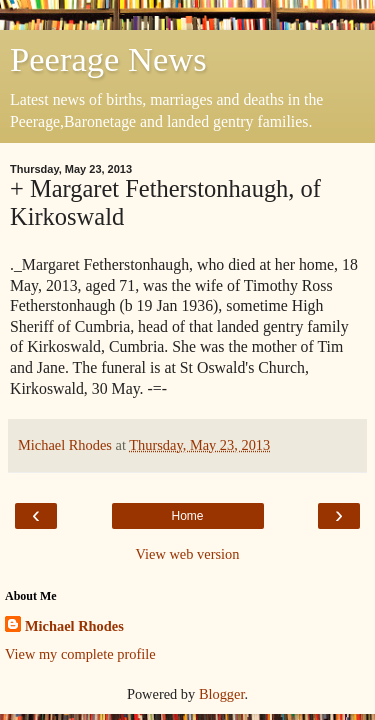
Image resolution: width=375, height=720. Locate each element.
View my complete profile (80, 654)
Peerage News (108, 59)
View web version (188, 554)
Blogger (222, 694)
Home (187, 516)
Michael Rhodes (74, 626)
